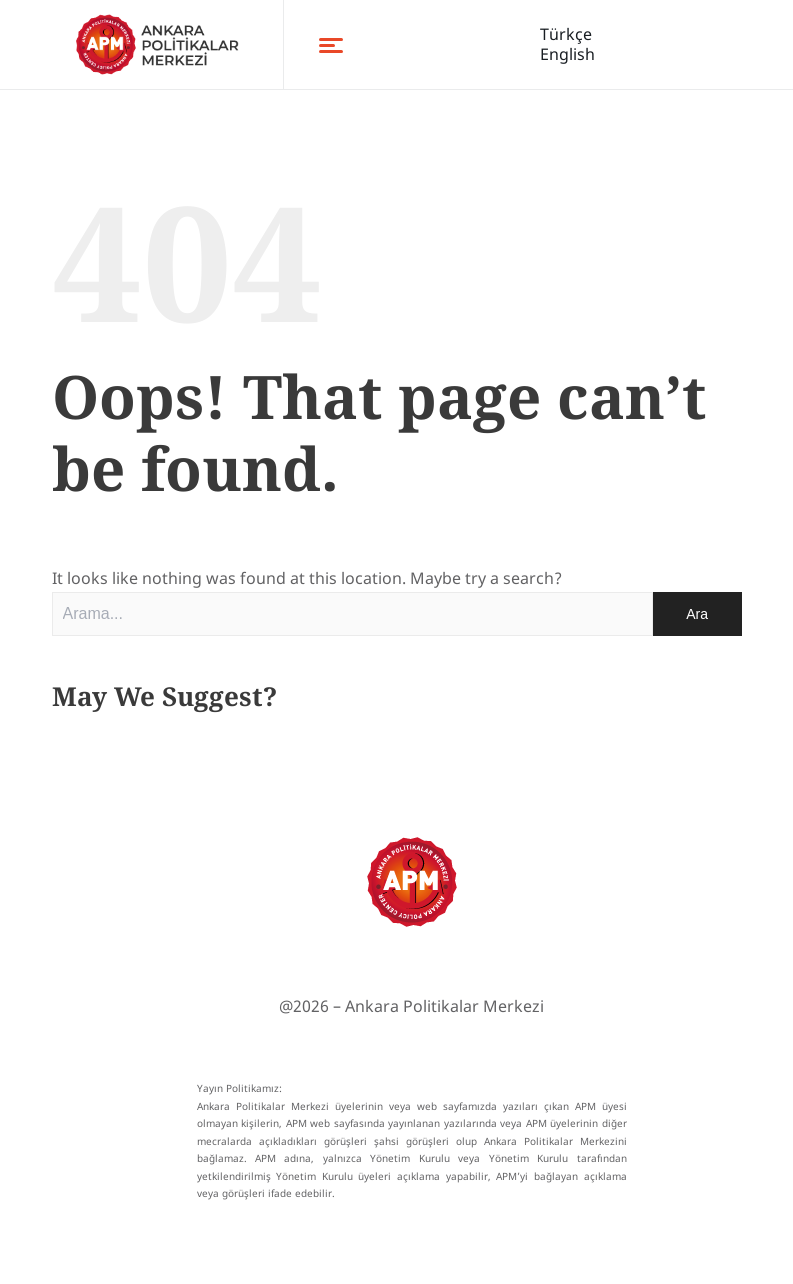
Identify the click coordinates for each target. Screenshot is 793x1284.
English (567, 54)
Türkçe (566, 34)
